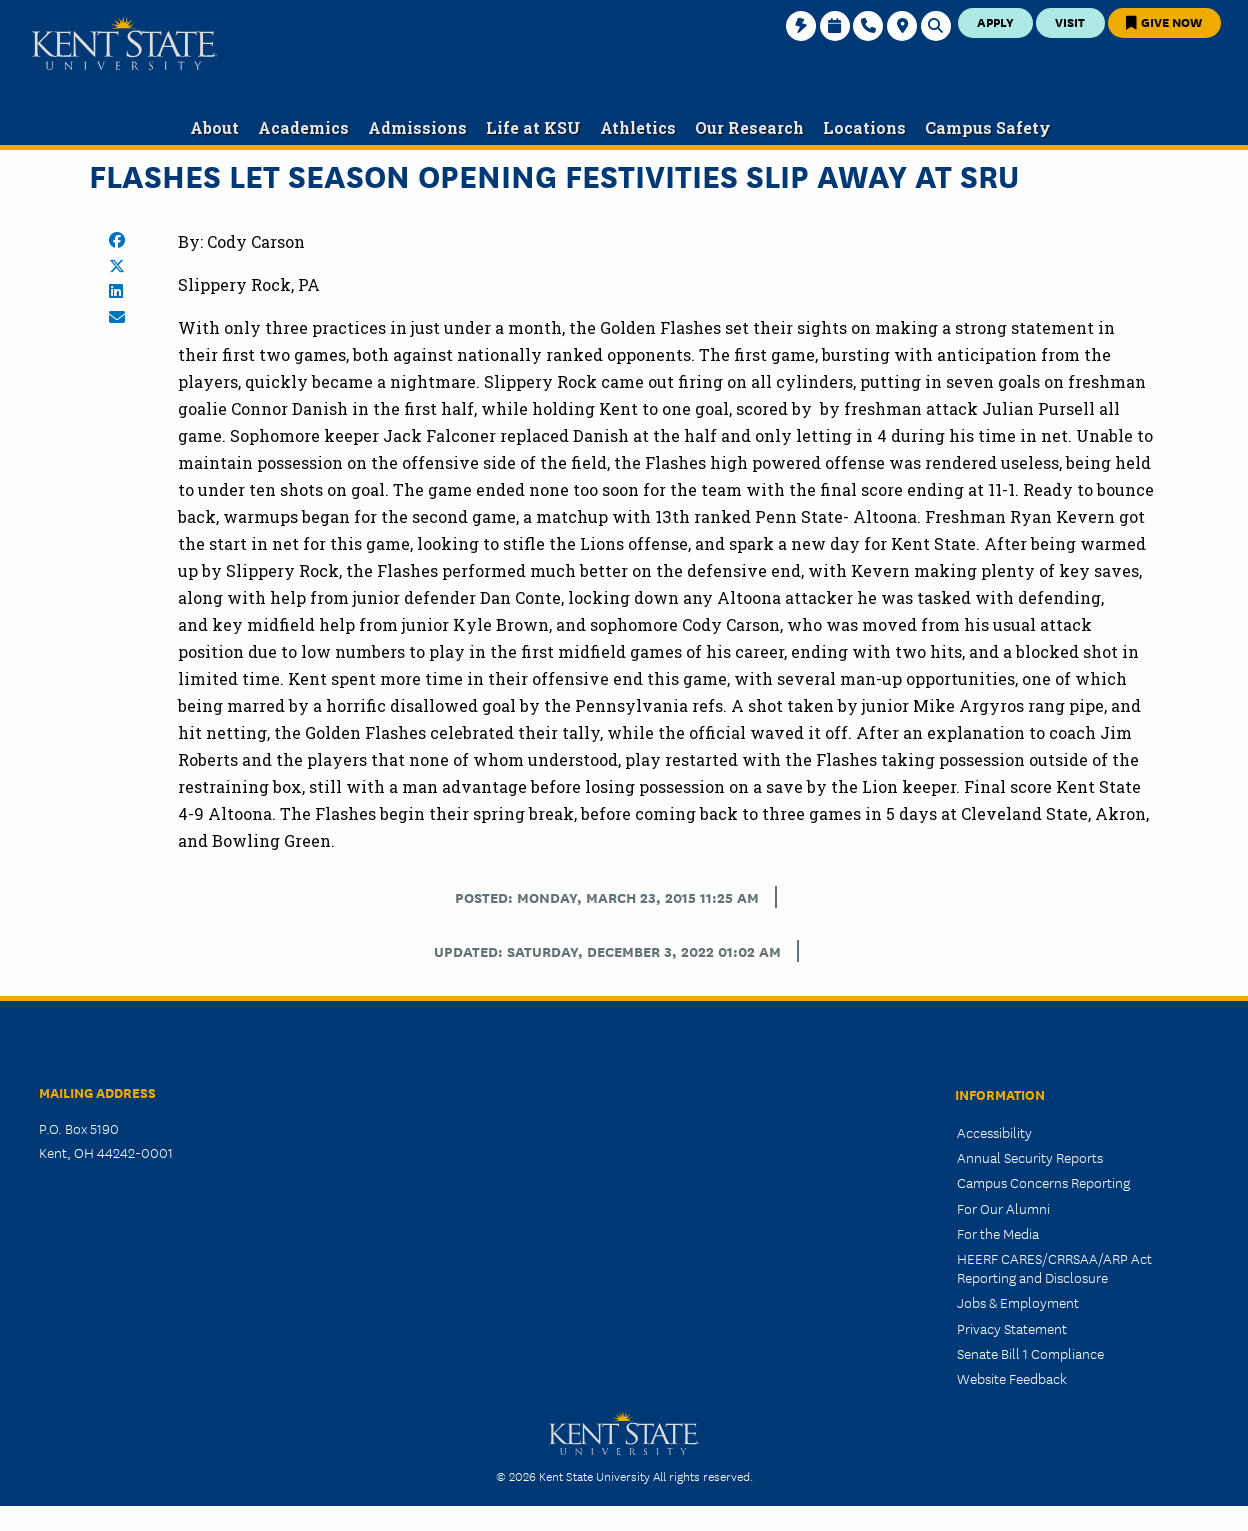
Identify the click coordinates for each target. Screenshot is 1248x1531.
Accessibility (994, 1132)
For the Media (998, 1233)
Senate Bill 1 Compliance (1030, 1353)
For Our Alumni (1003, 1208)
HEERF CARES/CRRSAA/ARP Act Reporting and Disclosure (1054, 1267)
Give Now (1164, 21)
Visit (1070, 21)
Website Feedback (1012, 1378)
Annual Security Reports (1030, 1157)
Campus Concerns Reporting (1043, 1182)
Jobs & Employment (1018, 1302)
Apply (995, 21)
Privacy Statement (1012, 1328)
